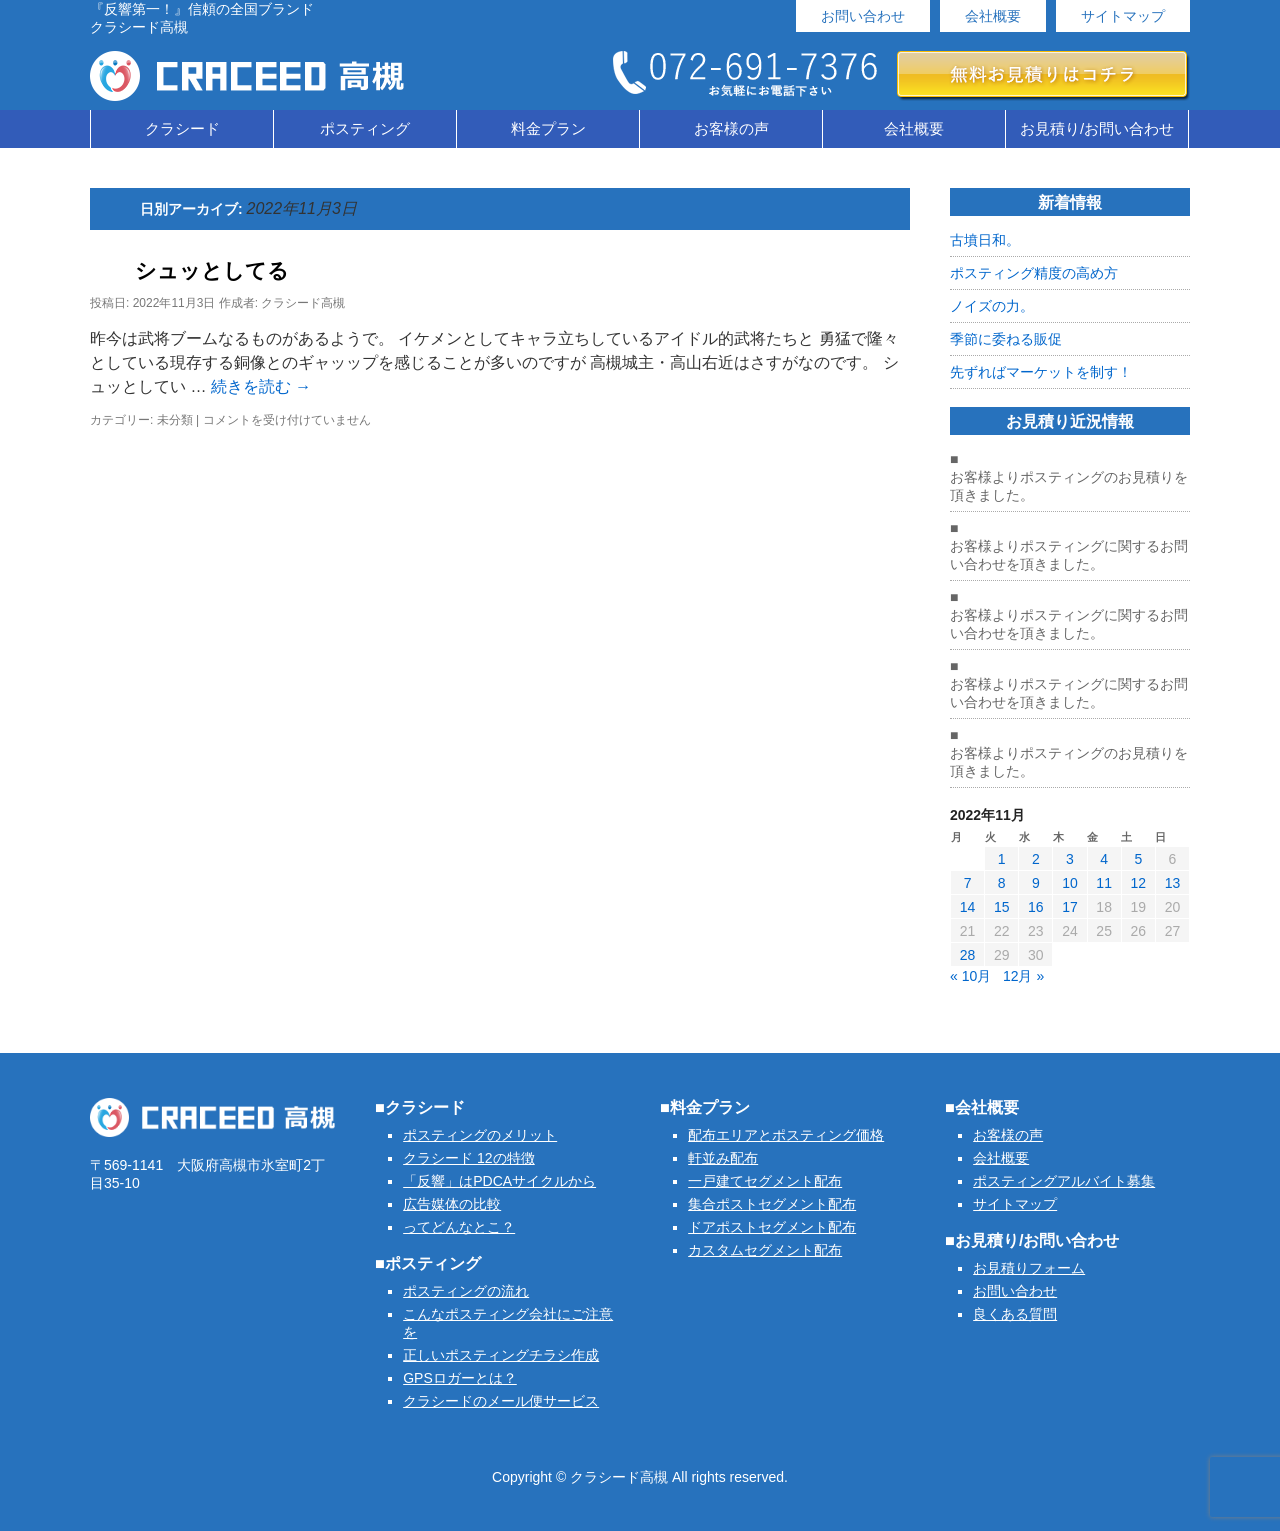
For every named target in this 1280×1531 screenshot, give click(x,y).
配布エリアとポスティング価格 (786, 1135)
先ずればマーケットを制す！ (1041, 372)
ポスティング (365, 128)
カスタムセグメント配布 (765, 1250)
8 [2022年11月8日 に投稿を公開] (1002, 883)
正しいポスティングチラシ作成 (501, 1355)
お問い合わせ (863, 16)
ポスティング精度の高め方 (1034, 273)
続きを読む (261, 386)
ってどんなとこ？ (459, 1227)
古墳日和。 (985, 240)
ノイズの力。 (992, 306)
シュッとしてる (212, 270)
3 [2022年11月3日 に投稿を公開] (1070, 859)
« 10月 (970, 976)
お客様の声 (731, 128)
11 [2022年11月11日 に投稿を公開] (1104, 883)
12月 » (1023, 976)
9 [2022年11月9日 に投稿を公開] (1036, 883)
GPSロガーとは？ (460, 1378)
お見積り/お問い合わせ (1097, 128)
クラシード (182, 128)
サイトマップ (1123, 16)
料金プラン (548, 128)
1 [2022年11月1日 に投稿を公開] (1002, 859)
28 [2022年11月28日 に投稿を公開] (968, 955)
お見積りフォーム (1029, 1268)
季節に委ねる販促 (1006, 339)
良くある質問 (1015, 1314)
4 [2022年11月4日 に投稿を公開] (1104, 859)
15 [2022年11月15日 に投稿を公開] (1002, 907)
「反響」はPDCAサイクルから (499, 1181)
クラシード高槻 (303, 303)
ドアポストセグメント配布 (772, 1227)
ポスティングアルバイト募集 (1064, 1181)
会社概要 (993, 16)
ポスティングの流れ (466, 1291)
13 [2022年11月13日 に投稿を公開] (1173, 883)
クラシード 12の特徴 (468, 1158)
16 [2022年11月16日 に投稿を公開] (1036, 907)
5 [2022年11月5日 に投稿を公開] (1138, 859)
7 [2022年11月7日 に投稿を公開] (968, 883)
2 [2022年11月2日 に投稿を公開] (1036, 859)
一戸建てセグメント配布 (765, 1181)
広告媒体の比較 (452, 1204)
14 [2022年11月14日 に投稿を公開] (968, 907)
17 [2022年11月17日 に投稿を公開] (1070, 907)
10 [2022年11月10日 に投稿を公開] (1070, 883)
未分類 (175, 420)
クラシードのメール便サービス (501, 1401)
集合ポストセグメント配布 (772, 1204)
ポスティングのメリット (480, 1135)
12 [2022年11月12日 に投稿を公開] (1138, 883)
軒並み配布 (723, 1158)
